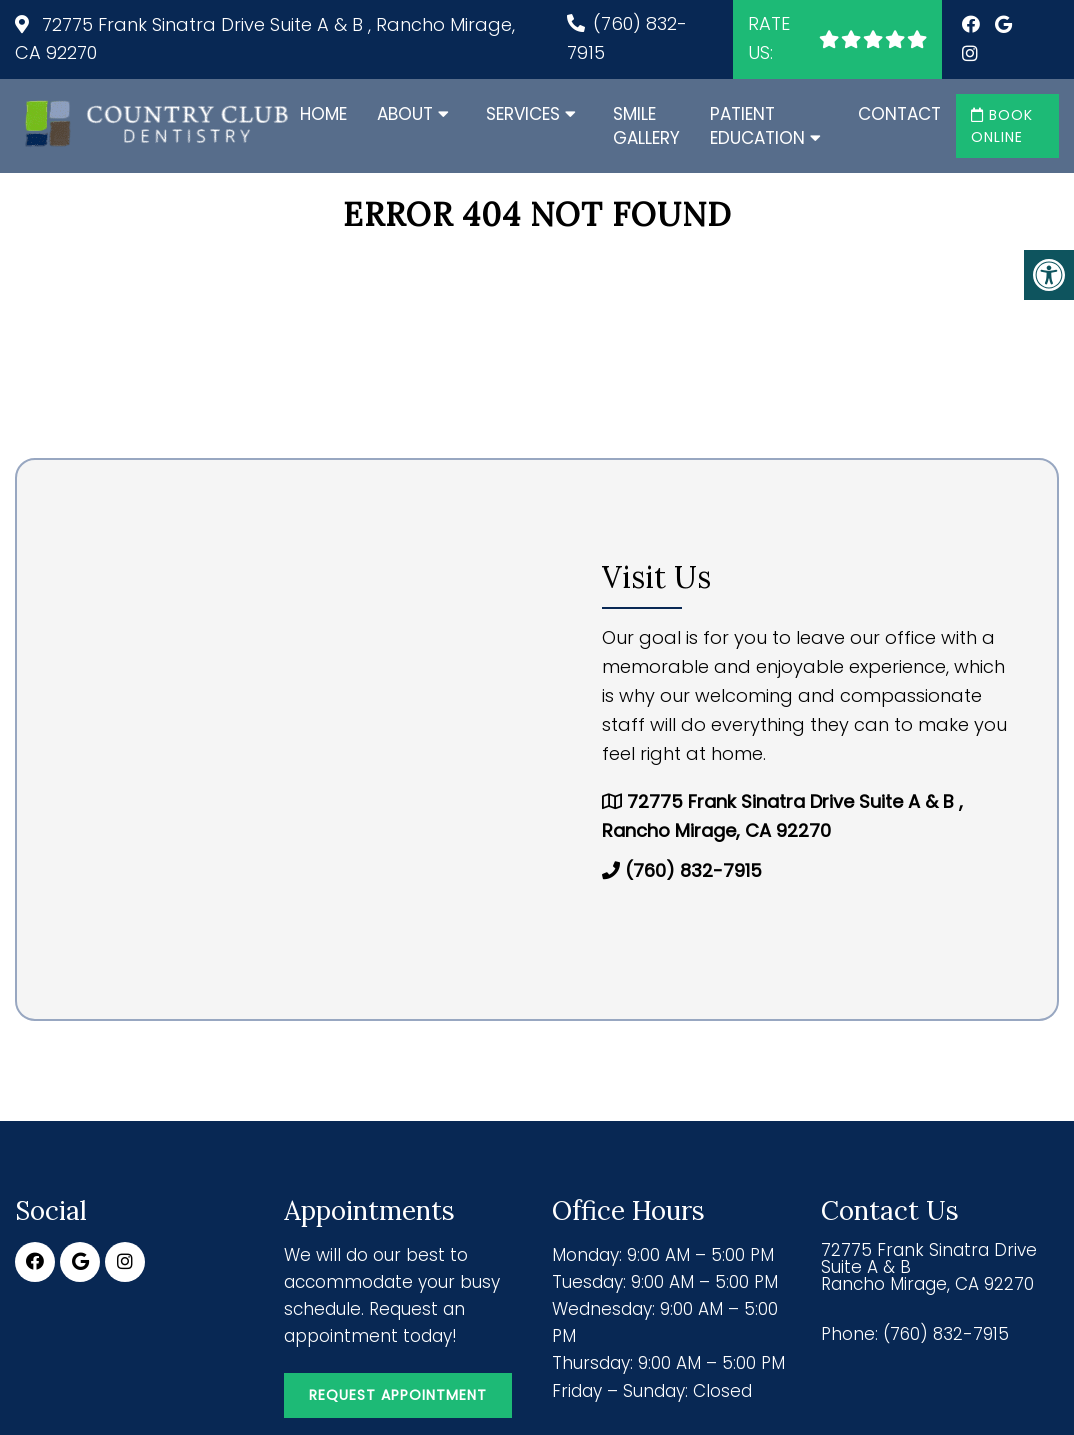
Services (523, 114)
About (405, 114)
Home (323, 114)
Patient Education (757, 126)
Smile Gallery (646, 126)
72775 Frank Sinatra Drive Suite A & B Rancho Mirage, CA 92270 (929, 1267)
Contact (899, 114)
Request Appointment (398, 1395)
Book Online (1002, 126)
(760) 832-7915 (693, 870)
